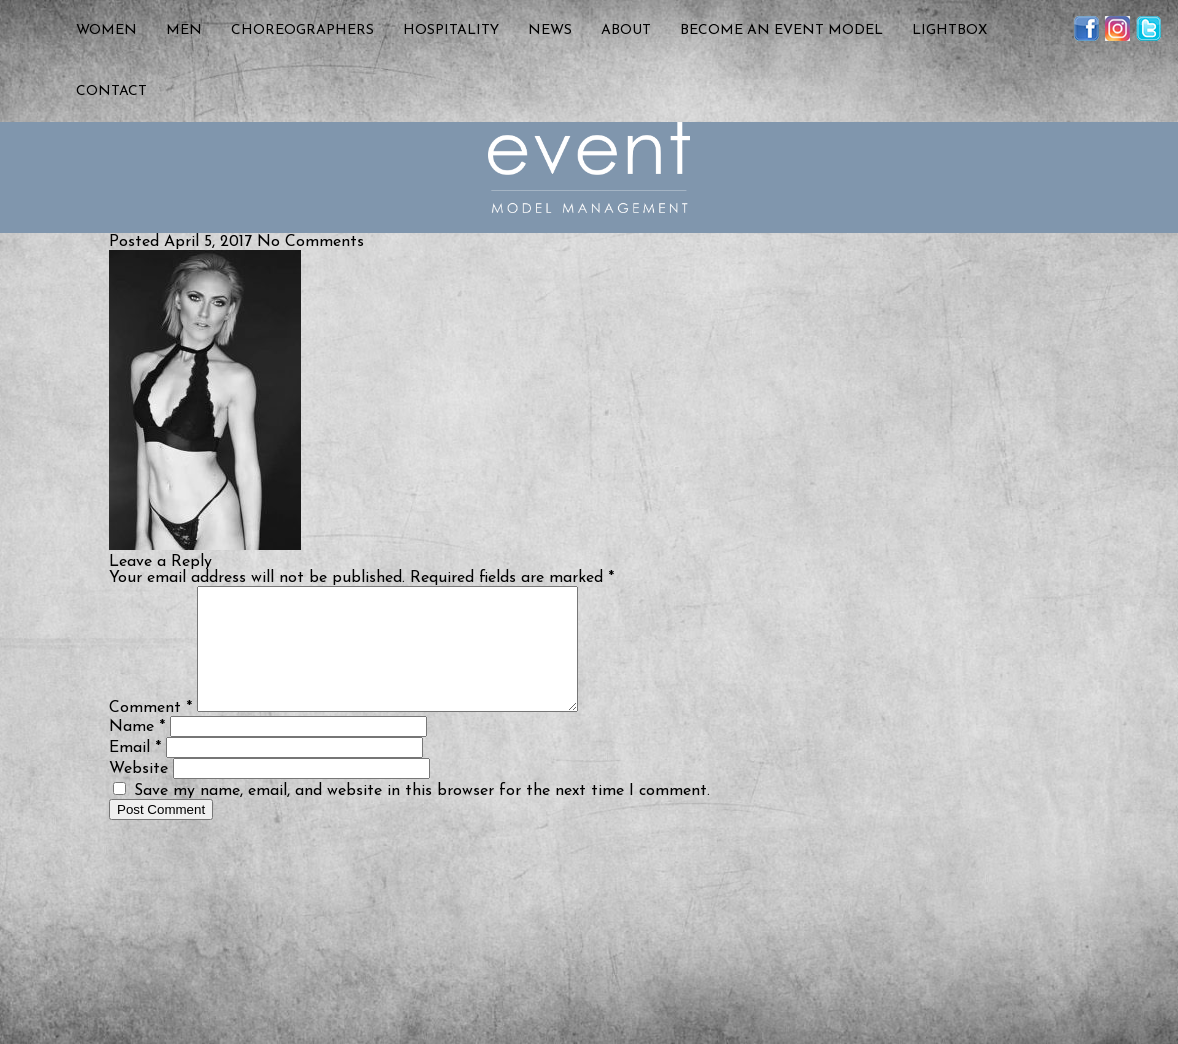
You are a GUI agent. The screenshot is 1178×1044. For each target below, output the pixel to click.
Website (138, 793)
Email (135, 772)
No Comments (310, 242)
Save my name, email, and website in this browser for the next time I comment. (422, 815)
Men (184, 30)
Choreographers (302, 30)
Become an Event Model (781, 30)
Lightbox (949, 30)
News (550, 30)
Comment (150, 732)
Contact (111, 91)
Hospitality (451, 30)
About (626, 30)
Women (106, 30)
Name (137, 751)
